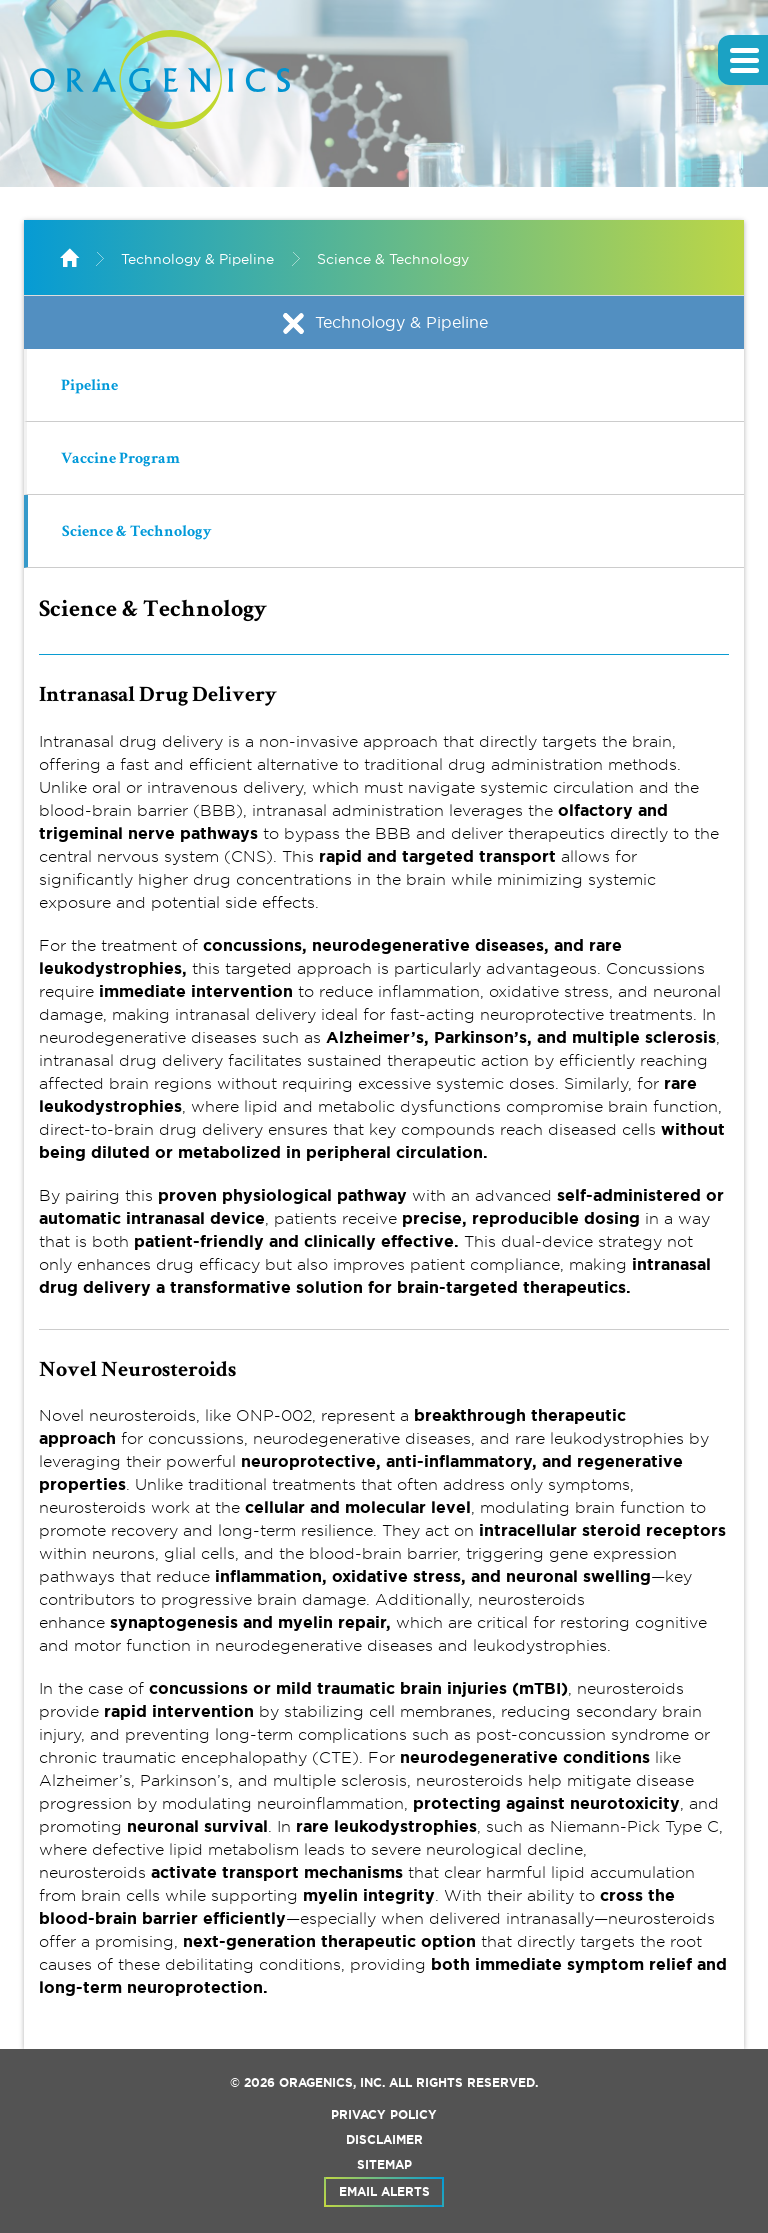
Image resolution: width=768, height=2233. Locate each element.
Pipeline (89, 387)
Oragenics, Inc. (332, 2083)
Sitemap (384, 2165)
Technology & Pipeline (197, 259)
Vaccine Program (120, 460)
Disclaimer (384, 2140)
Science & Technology (393, 259)
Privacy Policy (384, 2115)
